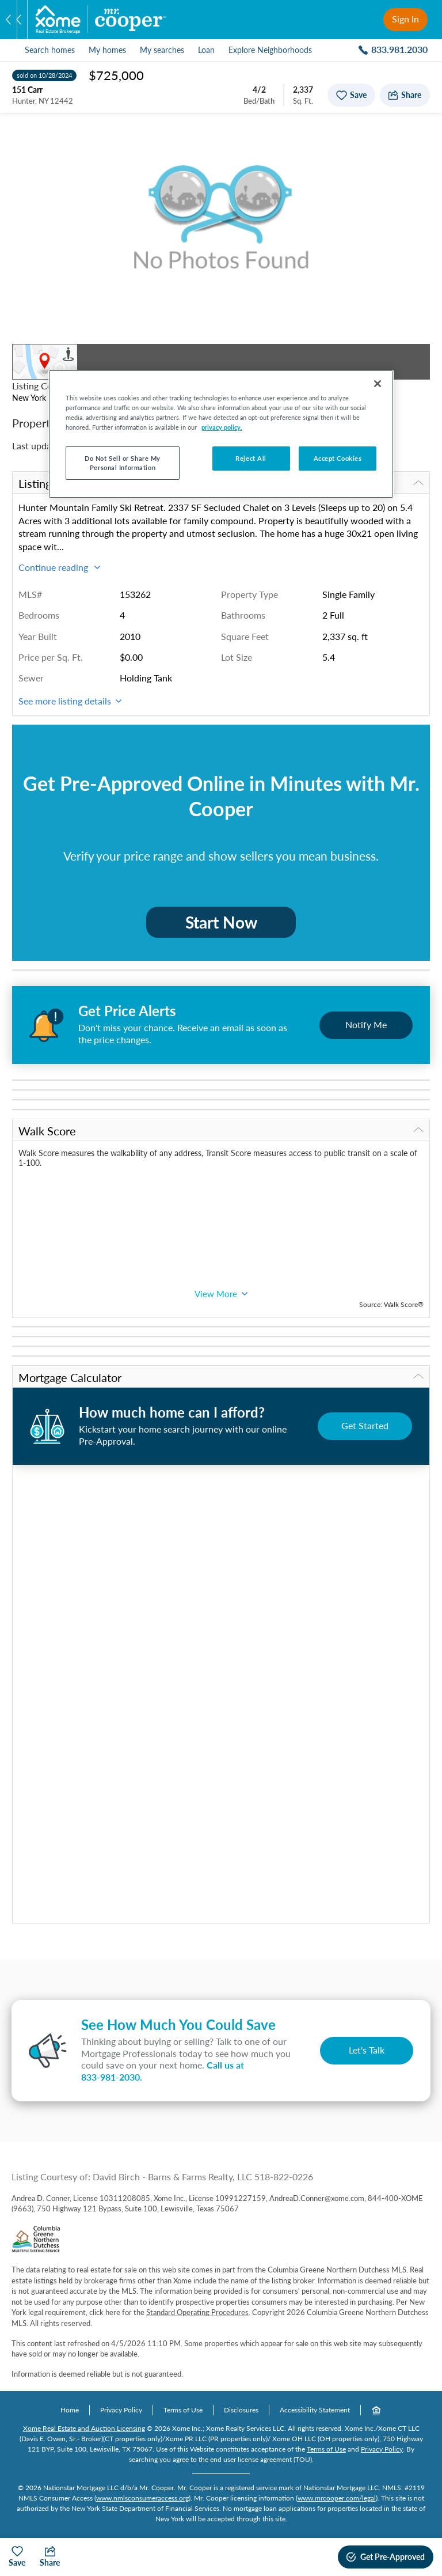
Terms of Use (183, 2409)
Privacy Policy (121, 2409)
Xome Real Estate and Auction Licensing (84, 2428)
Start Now (221, 922)
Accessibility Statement (315, 2409)
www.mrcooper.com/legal (337, 2498)
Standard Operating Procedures (197, 2312)
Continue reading (59, 567)
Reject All (250, 458)
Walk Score (221, 1131)
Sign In (405, 18)
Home (69, 2409)
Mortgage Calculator (221, 1377)
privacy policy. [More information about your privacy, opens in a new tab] (221, 427)
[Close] (377, 383)
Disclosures (241, 2409)
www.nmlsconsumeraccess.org (142, 2498)
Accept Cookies (338, 458)
